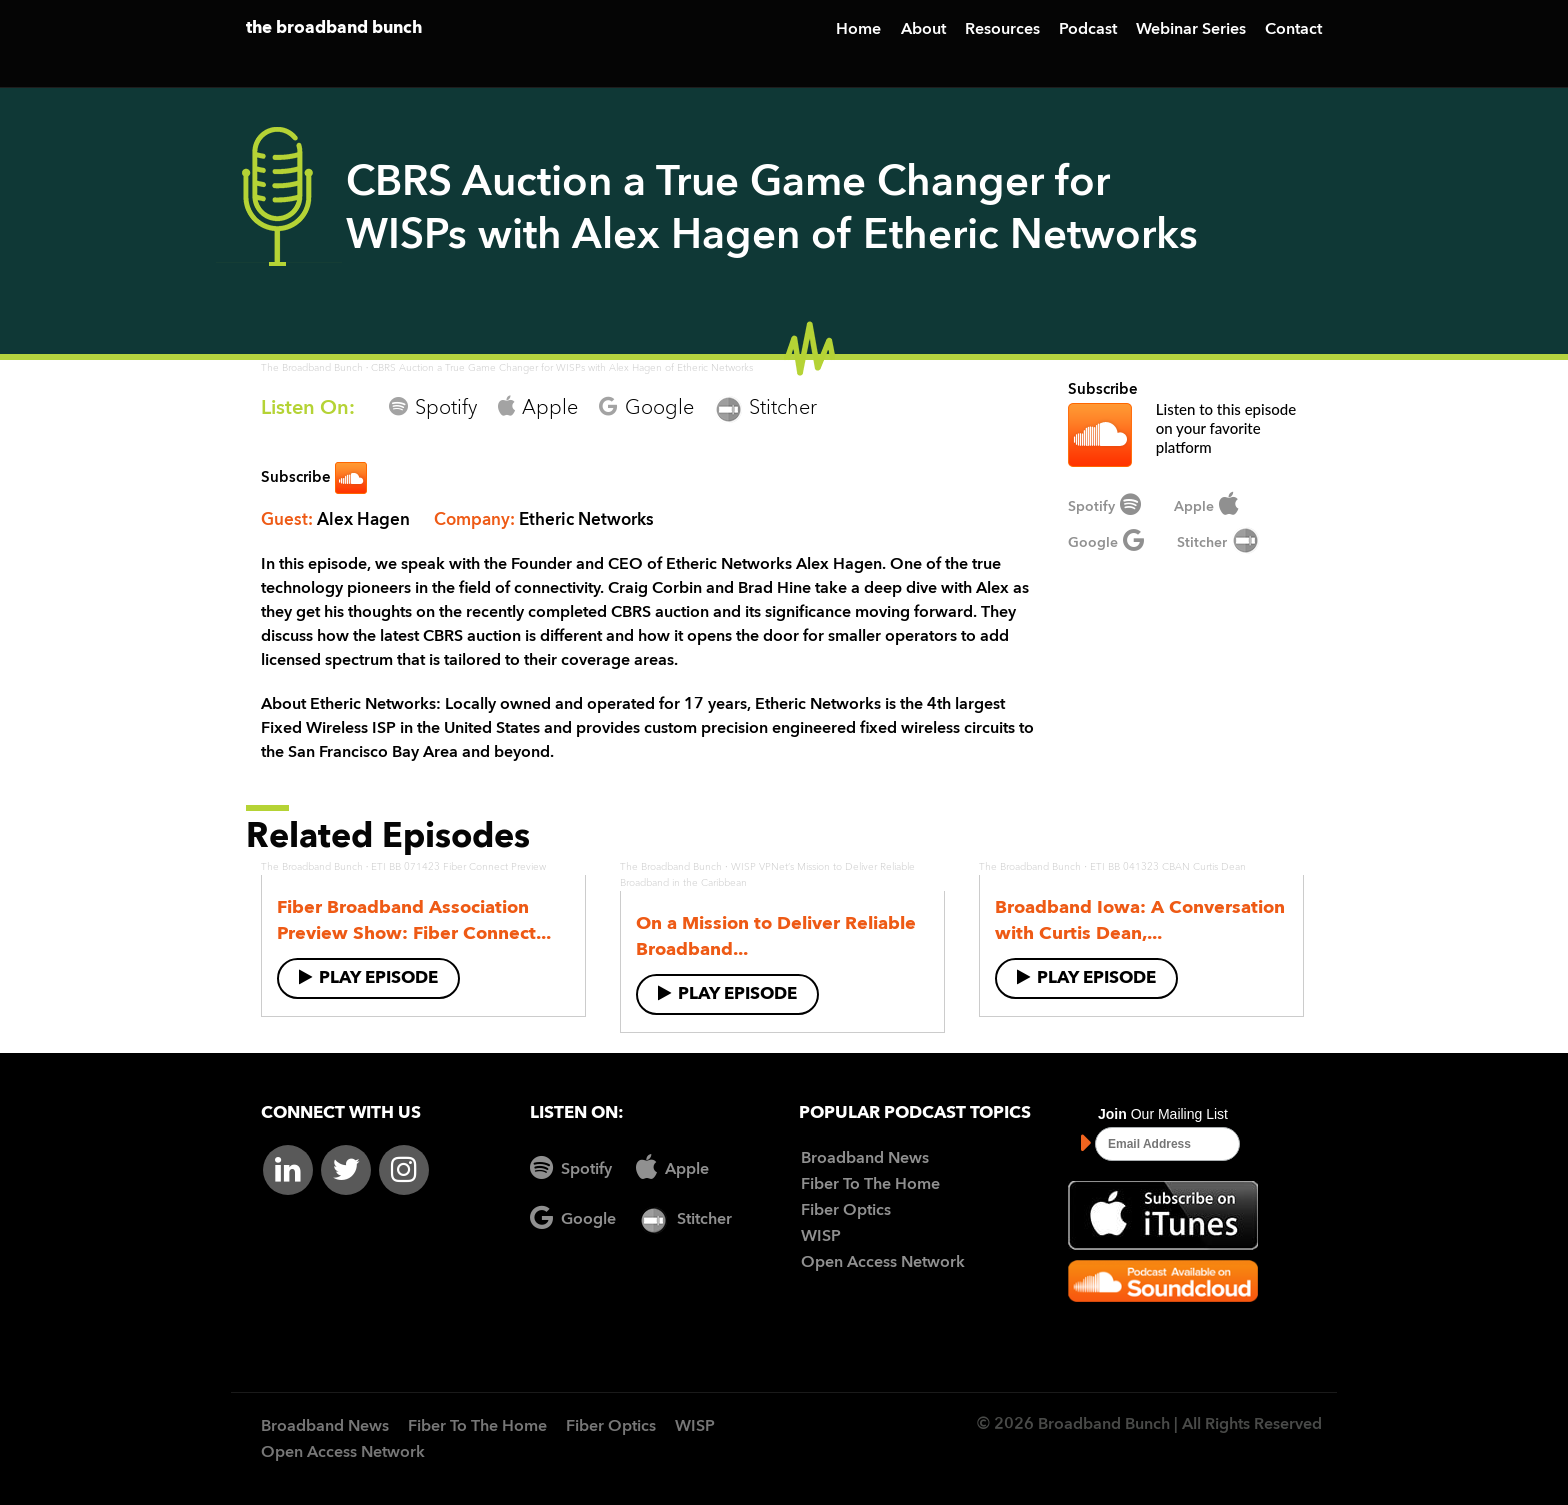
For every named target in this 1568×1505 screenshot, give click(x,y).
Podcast (1088, 30)
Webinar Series (1191, 30)
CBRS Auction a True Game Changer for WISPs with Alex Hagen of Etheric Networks (562, 368)
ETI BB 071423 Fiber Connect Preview (458, 867)
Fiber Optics (846, 1211)
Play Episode (368, 977)
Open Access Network (883, 1263)
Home (858, 30)
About (923, 30)
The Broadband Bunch (312, 368)
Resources (1002, 30)
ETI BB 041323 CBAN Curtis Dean (1168, 867)
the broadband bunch (334, 28)
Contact (1293, 30)
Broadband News (865, 1159)
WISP (821, 1237)
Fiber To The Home (870, 1185)
